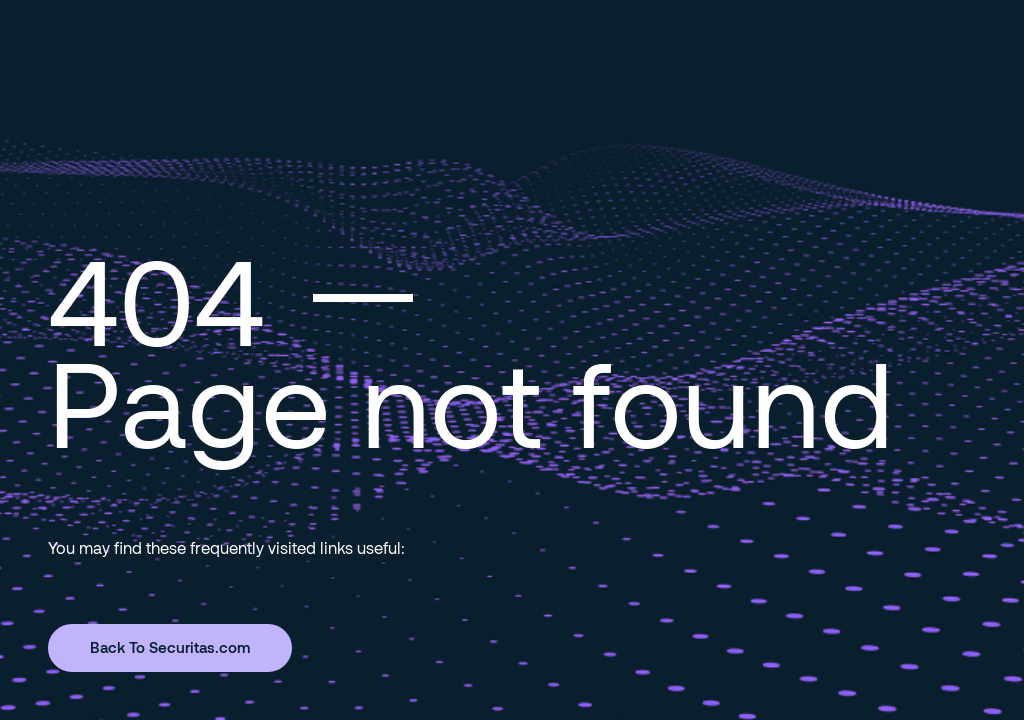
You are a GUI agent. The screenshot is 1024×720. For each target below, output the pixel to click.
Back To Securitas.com (170, 647)
